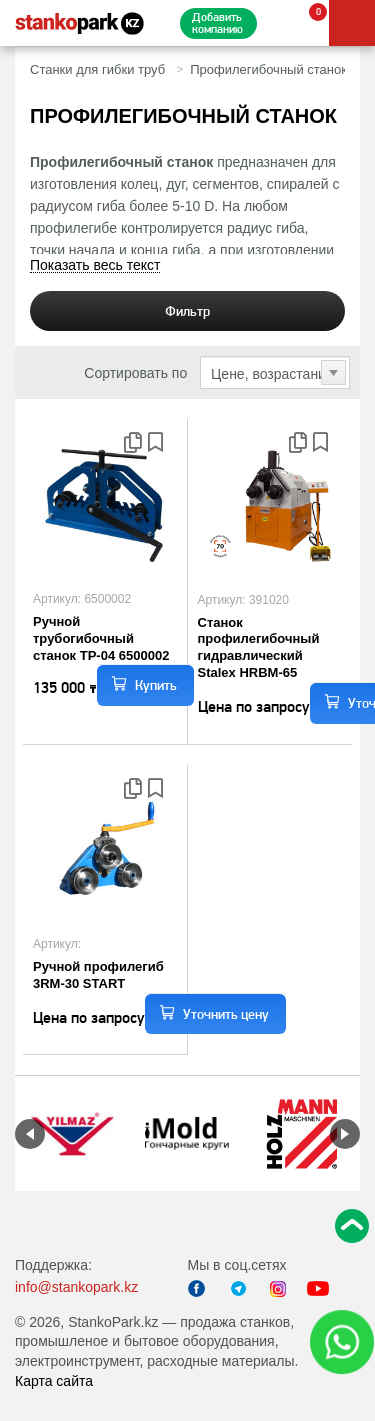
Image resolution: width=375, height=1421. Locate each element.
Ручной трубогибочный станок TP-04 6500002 (101, 638)
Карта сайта (54, 1381)
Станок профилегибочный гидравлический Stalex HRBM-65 (259, 648)
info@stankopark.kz (76, 1287)
